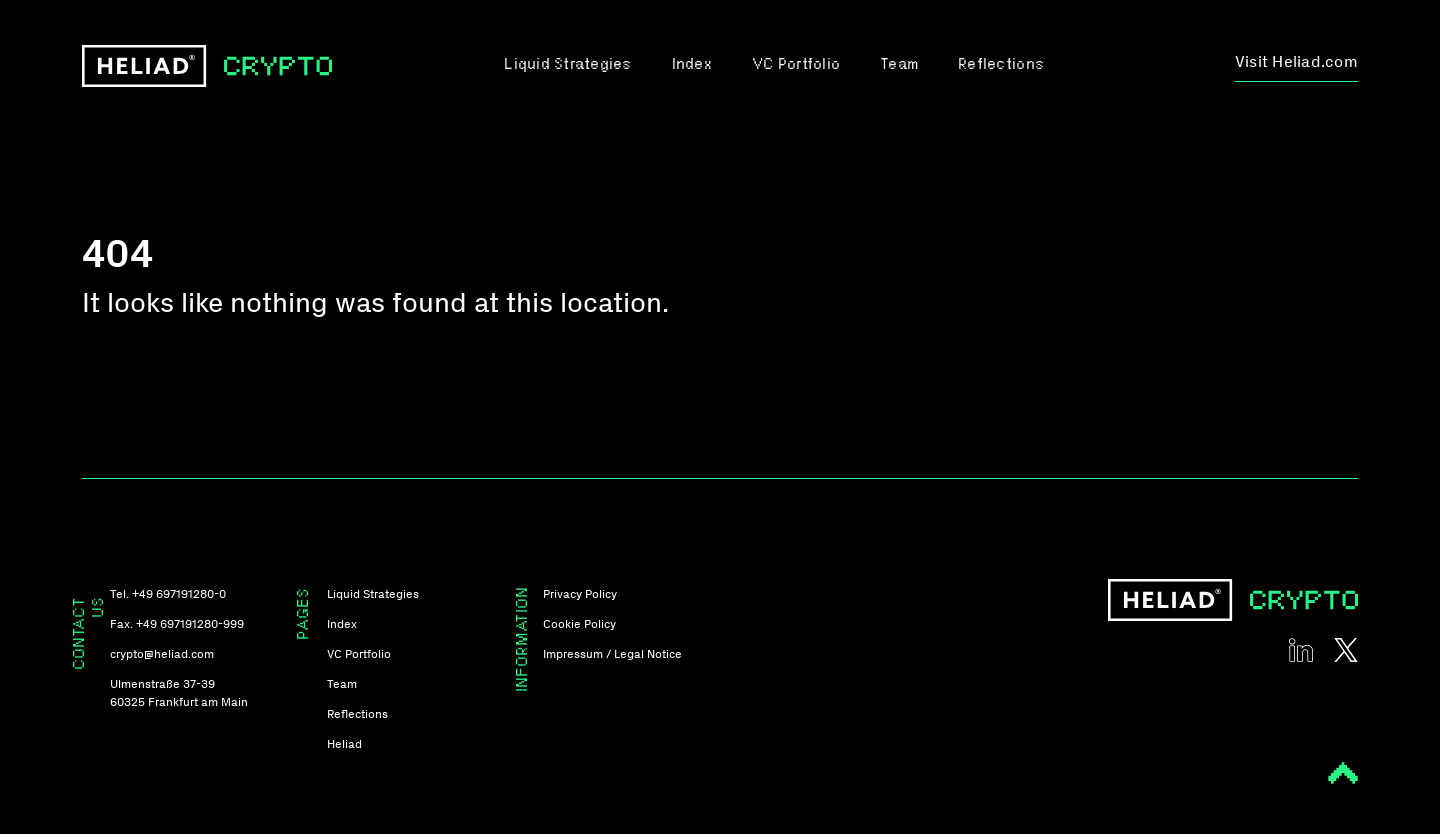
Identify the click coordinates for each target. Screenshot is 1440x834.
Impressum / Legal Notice (612, 654)
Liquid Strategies (567, 65)
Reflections (1001, 65)
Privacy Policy (580, 594)
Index (692, 65)
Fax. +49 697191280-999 (177, 624)
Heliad (344, 744)
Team (899, 65)
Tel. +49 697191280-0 (168, 594)
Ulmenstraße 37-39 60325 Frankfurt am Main (179, 693)
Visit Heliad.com (1296, 61)
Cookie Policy (579, 624)
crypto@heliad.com (162, 654)
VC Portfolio (796, 65)
